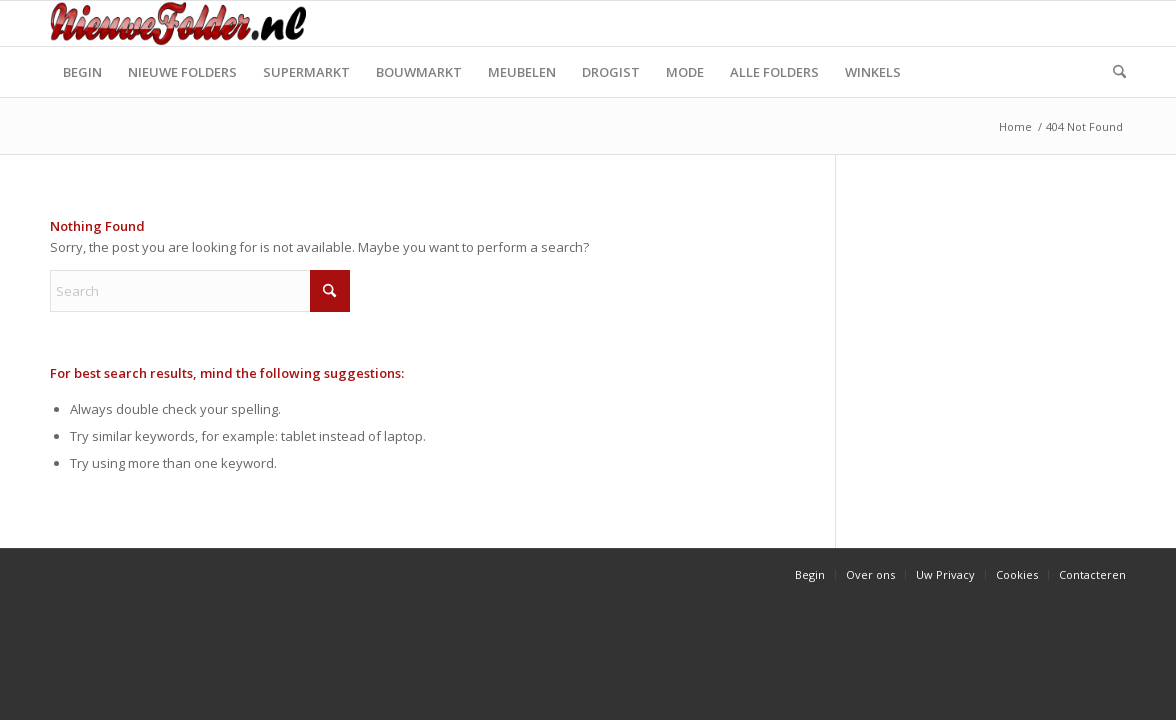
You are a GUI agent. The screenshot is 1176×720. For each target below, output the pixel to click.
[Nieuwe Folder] (184, 23)
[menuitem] (82, 72)
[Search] (1113, 72)
